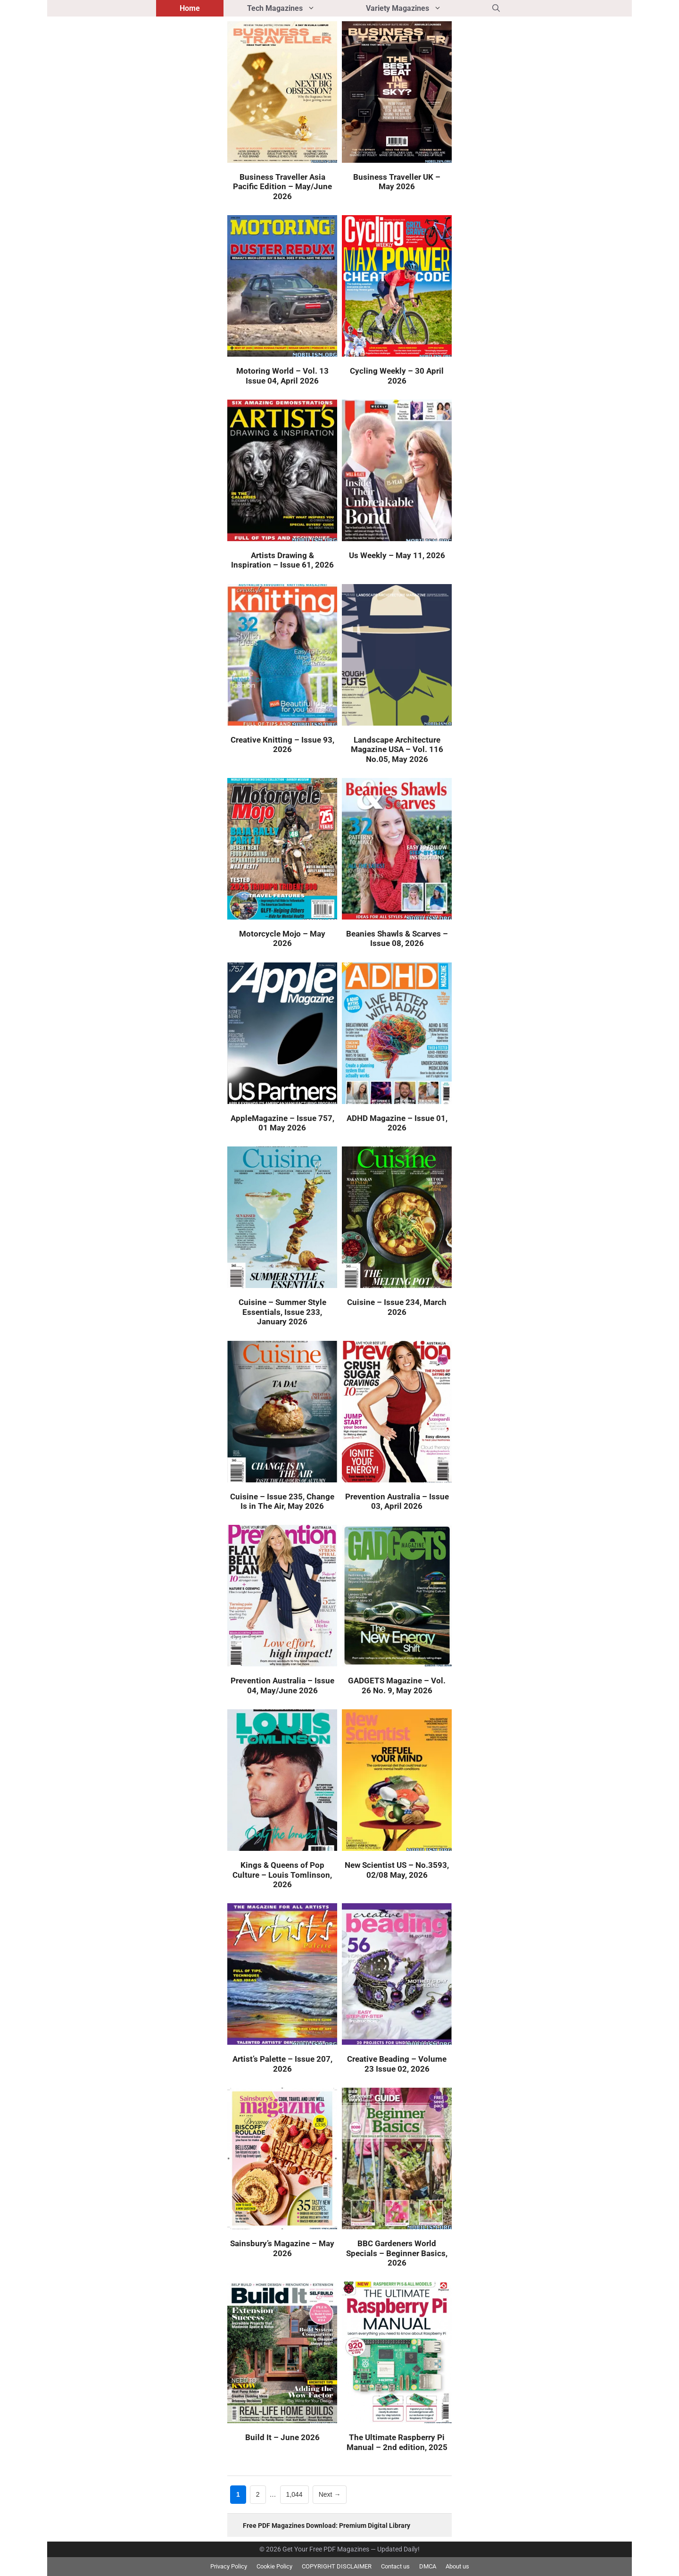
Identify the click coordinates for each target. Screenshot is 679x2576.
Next (330, 2495)
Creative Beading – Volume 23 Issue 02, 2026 (397, 2063)
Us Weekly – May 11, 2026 (397, 555)
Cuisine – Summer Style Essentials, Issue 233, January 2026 (282, 1311)
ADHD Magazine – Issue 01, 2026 (397, 1122)
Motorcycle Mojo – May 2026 (282, 938)
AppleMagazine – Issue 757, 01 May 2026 (282, 1122)
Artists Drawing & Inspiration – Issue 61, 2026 (282, 560)
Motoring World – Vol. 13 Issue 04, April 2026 (282, 375)
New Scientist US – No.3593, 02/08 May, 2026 (397, 1869)
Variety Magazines (417, 8)
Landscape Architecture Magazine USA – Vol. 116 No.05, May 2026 (397, 749)
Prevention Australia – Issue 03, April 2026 (397, 1501)
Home (190, 8)
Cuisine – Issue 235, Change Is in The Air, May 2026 (282, 1501)
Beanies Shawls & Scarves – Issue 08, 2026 (397, 938)
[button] (496, 8)
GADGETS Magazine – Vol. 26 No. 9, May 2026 (397, 1685)
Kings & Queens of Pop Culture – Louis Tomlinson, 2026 (282, 1874)
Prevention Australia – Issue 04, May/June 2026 (282, 1685)
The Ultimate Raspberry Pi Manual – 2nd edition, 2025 (397, 2442)
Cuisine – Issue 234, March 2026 (397, 1306)
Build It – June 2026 (282, 2437)
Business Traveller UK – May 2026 (396, 181)
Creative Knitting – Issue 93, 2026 (282, 744)
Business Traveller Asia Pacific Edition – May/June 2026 (282, 186)
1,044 (294, 2493)
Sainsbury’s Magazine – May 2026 (282, 2248)
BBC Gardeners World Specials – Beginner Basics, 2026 (396, 2253)
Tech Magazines (294, 8)
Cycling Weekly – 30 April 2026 (397, 375)
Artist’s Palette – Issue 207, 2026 (282, 2063)
